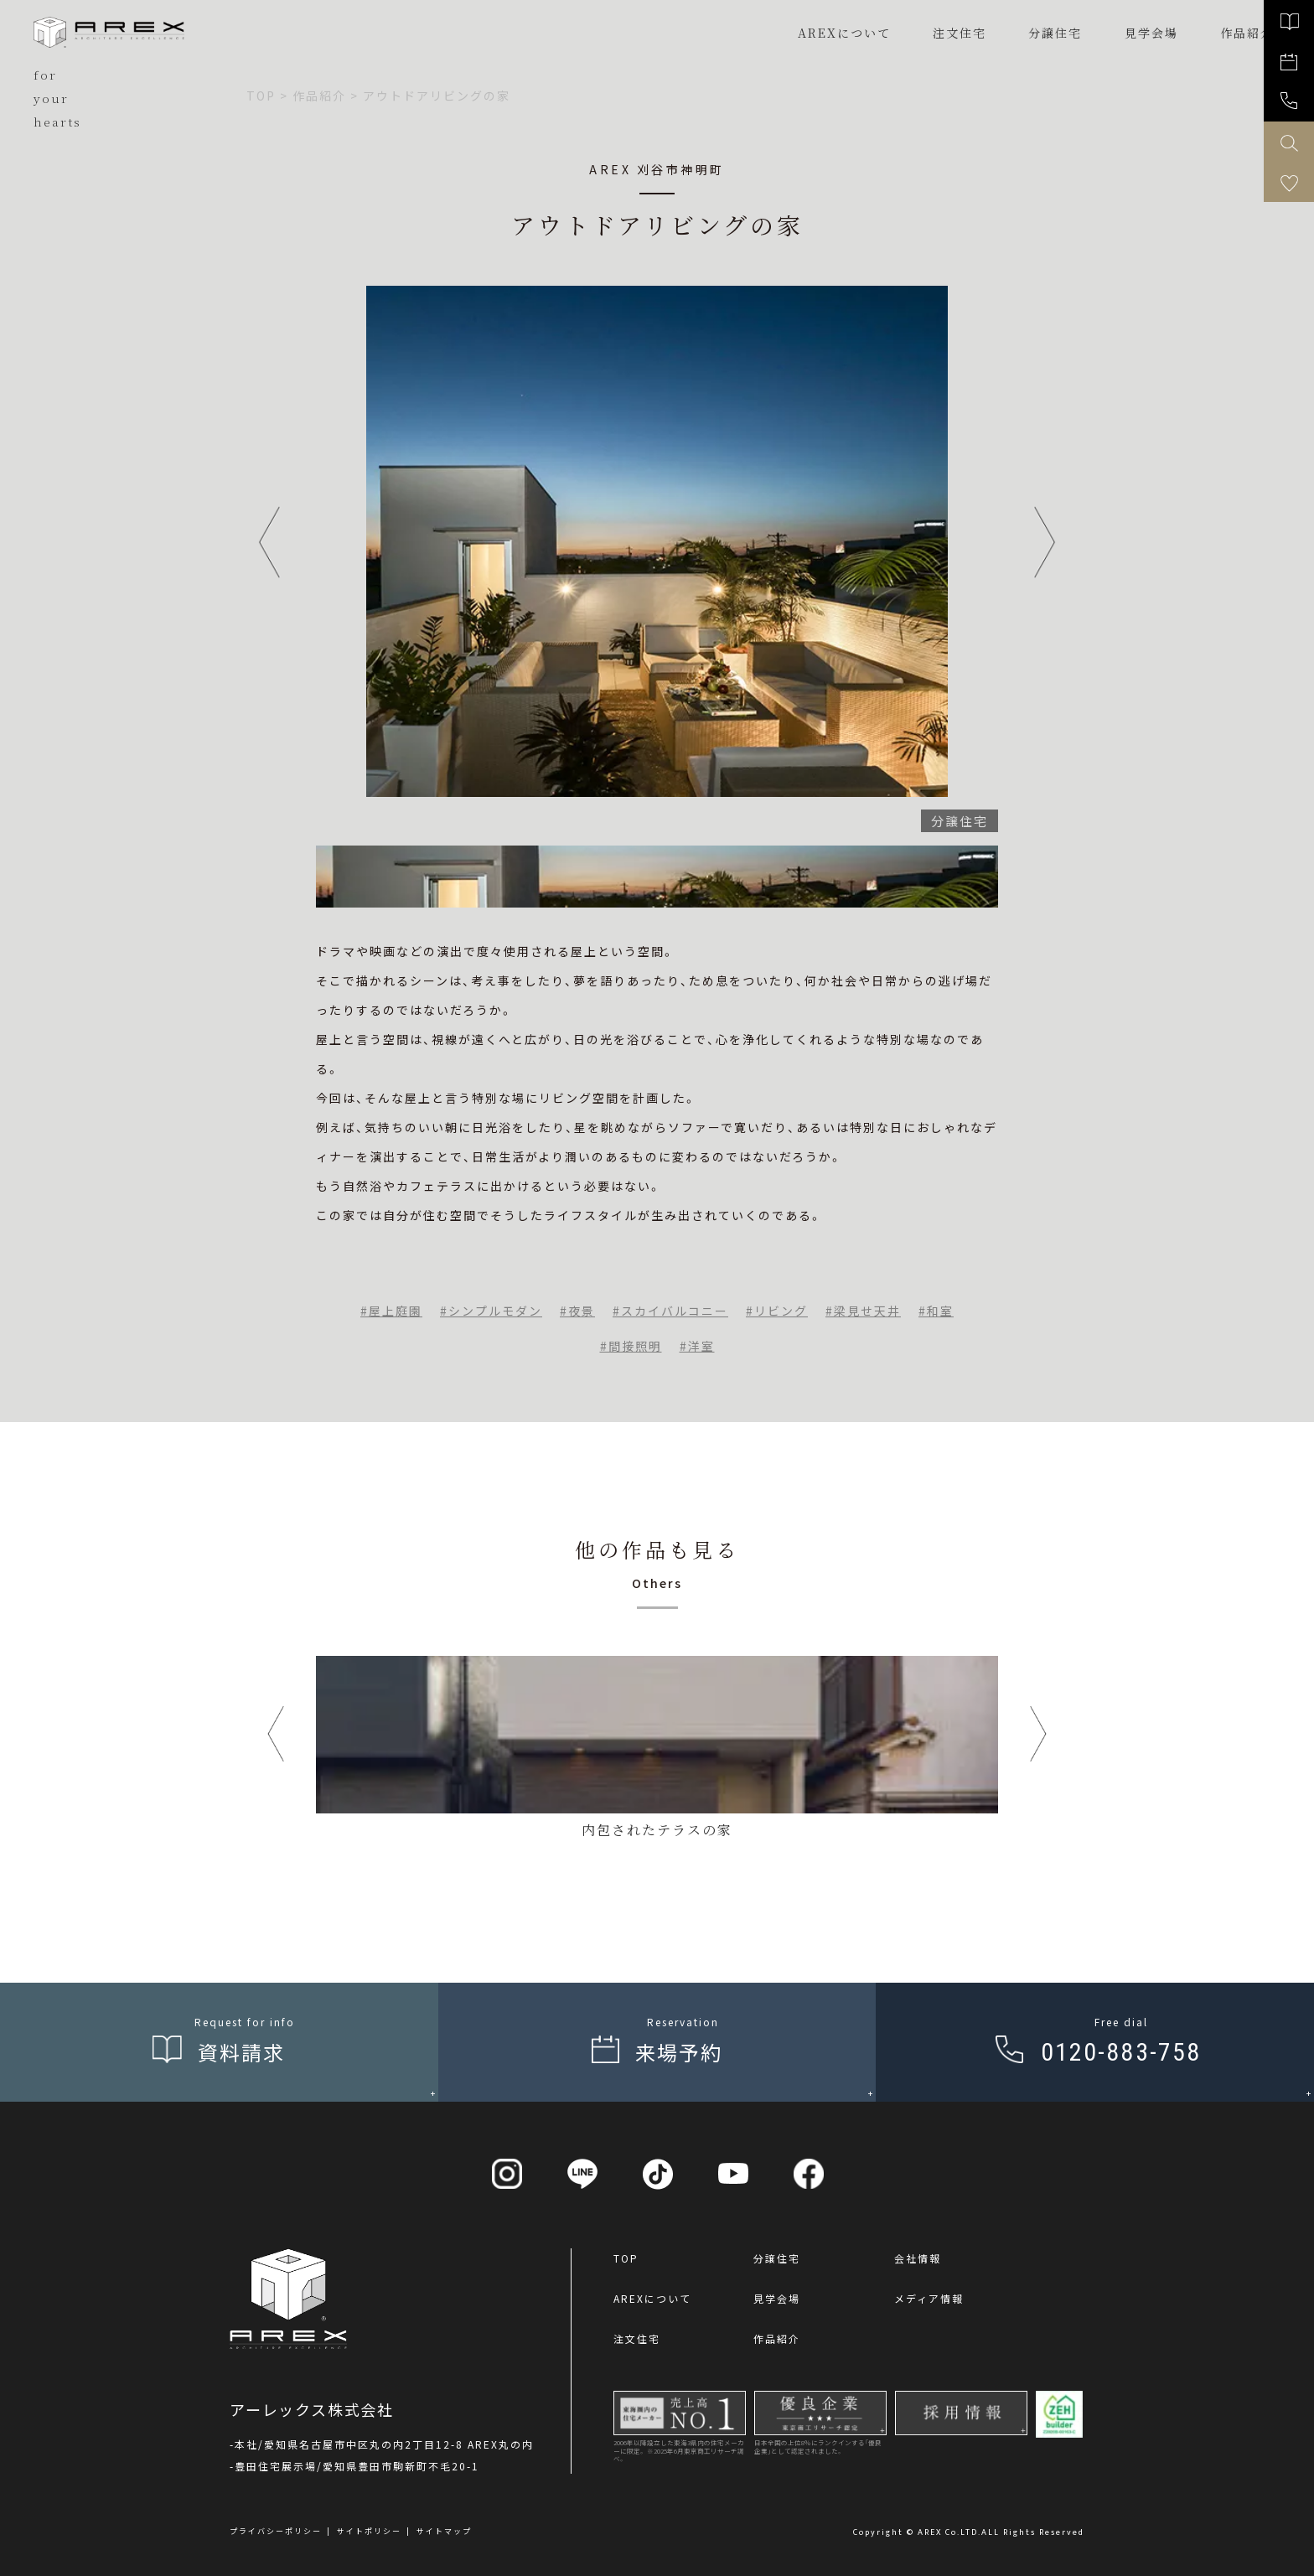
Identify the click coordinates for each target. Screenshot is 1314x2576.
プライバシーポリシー (276, 2531)
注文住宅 (959, 32)
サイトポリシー (369, 2531)
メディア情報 (929, 2298)
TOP (626, 2258)
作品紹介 (776, 2338)
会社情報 (917, 2258)
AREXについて (844, 32)
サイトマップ (444, 2531)
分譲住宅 (1055, 32)
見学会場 (776, 2298)
